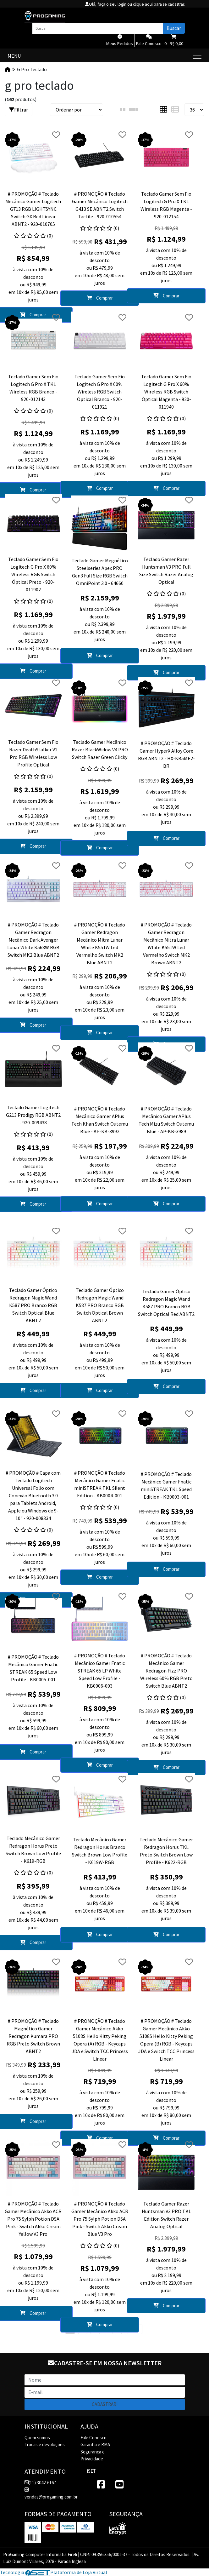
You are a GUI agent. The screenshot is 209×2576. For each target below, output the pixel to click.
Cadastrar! (105, 2404)
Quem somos (37, 2437)
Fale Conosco (93, 2437)
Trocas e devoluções (45, 2444)
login (119, 4)
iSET (91, 2471)
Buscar (174, 28)
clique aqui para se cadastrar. (157, 4)
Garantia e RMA (95, 2444)
